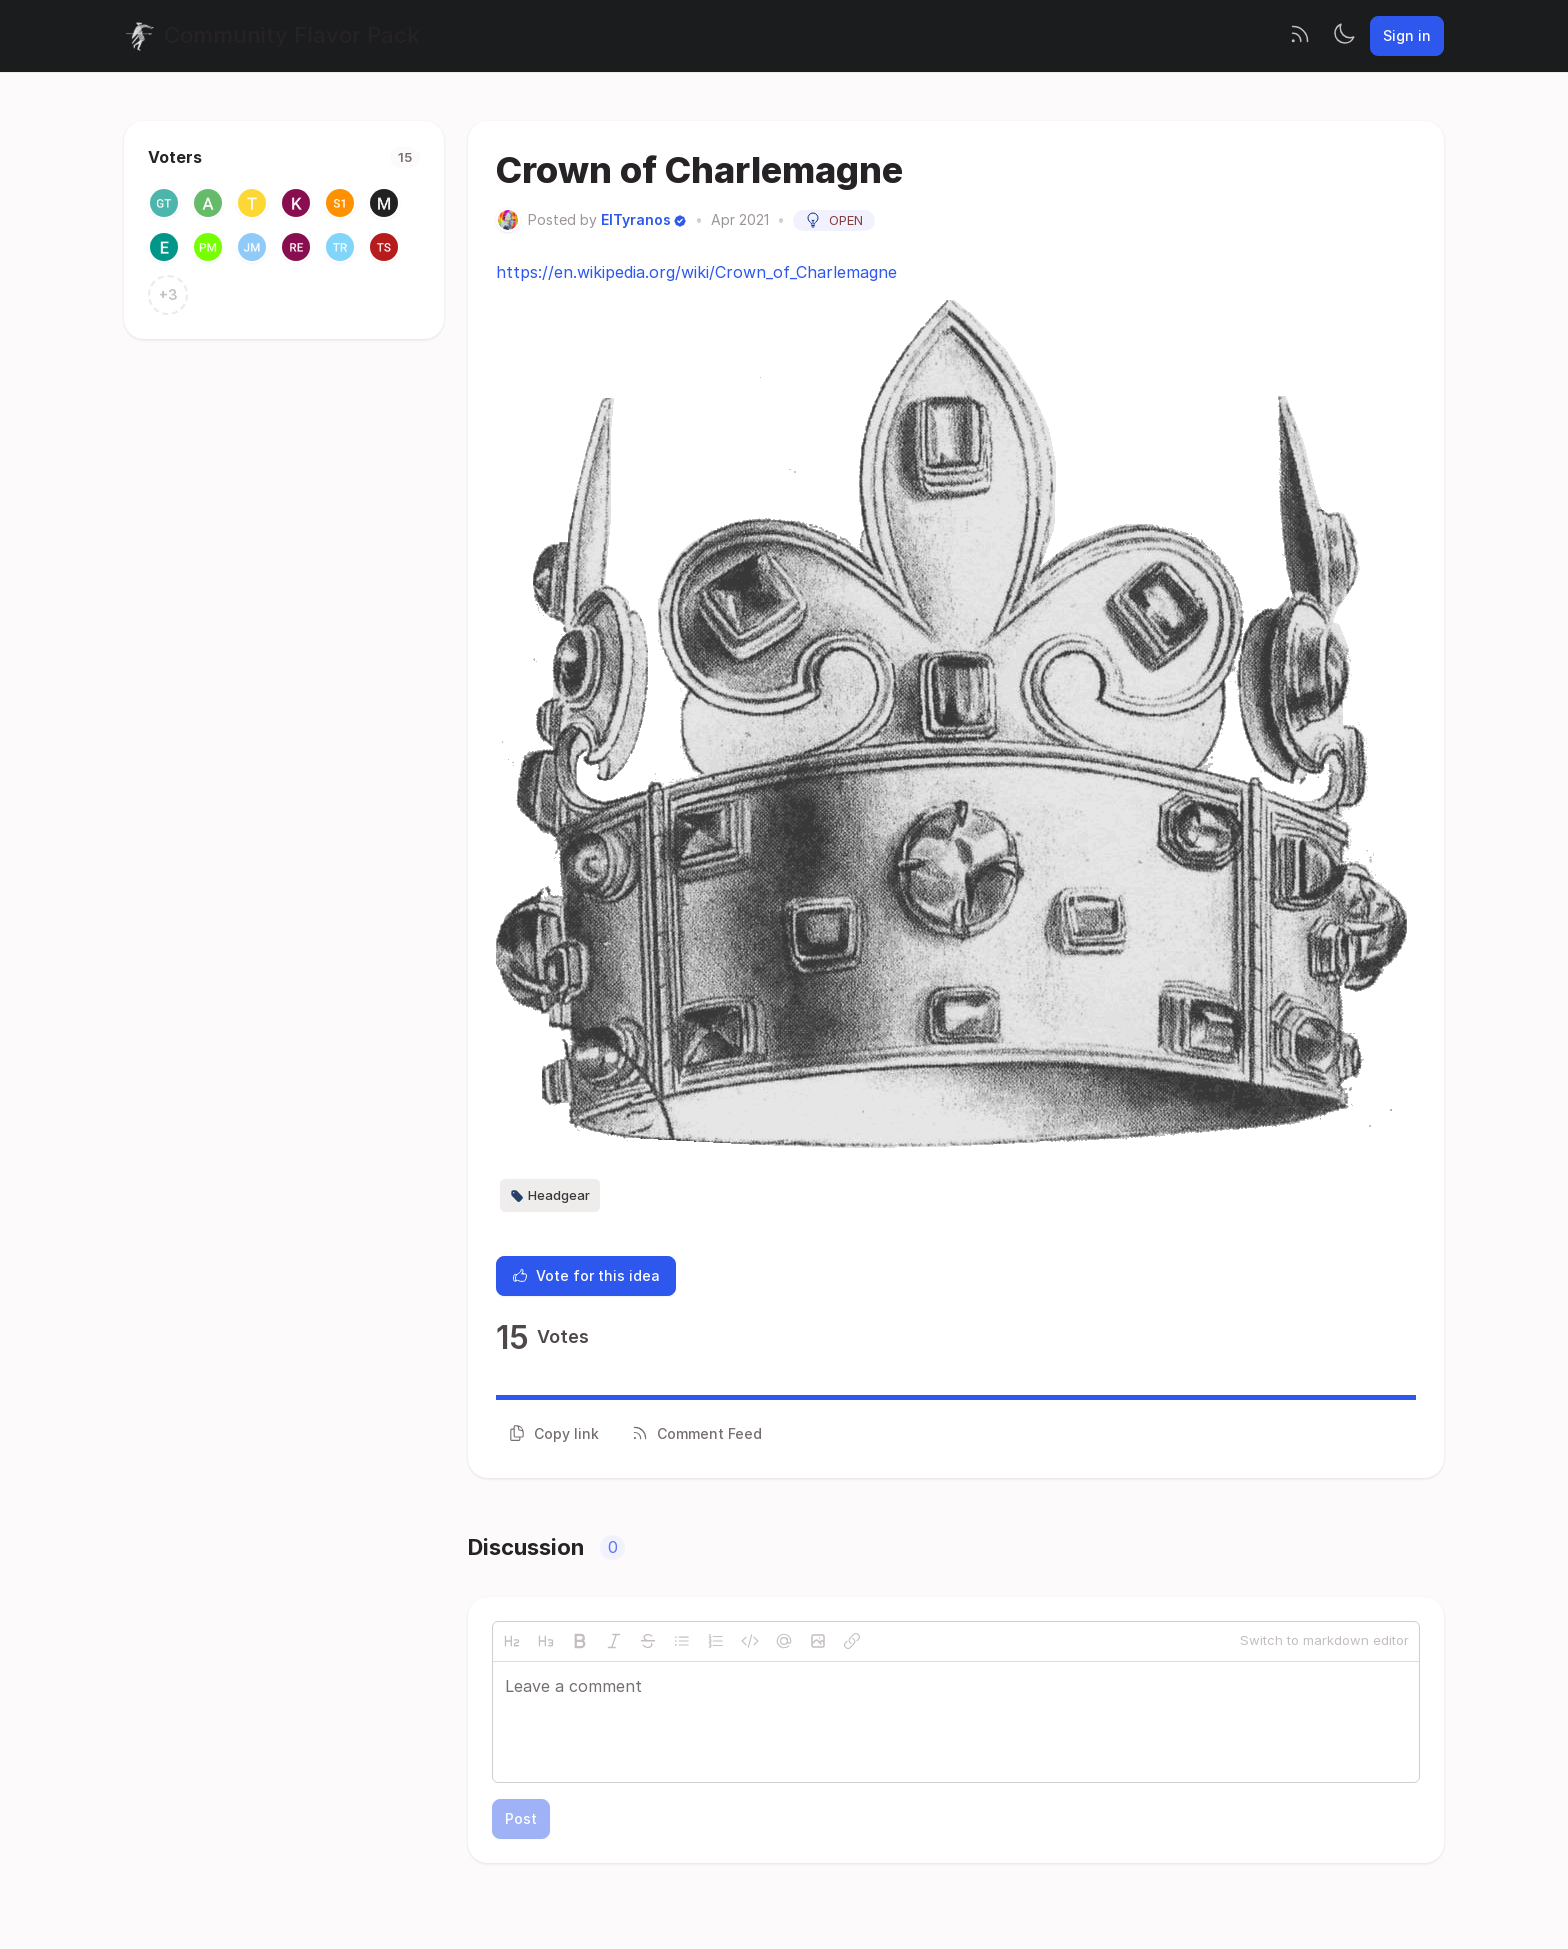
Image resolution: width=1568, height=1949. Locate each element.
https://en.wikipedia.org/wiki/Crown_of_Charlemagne (696, 272)
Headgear (550, 1196)
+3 (168, 294)
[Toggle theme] (1344, 36)
